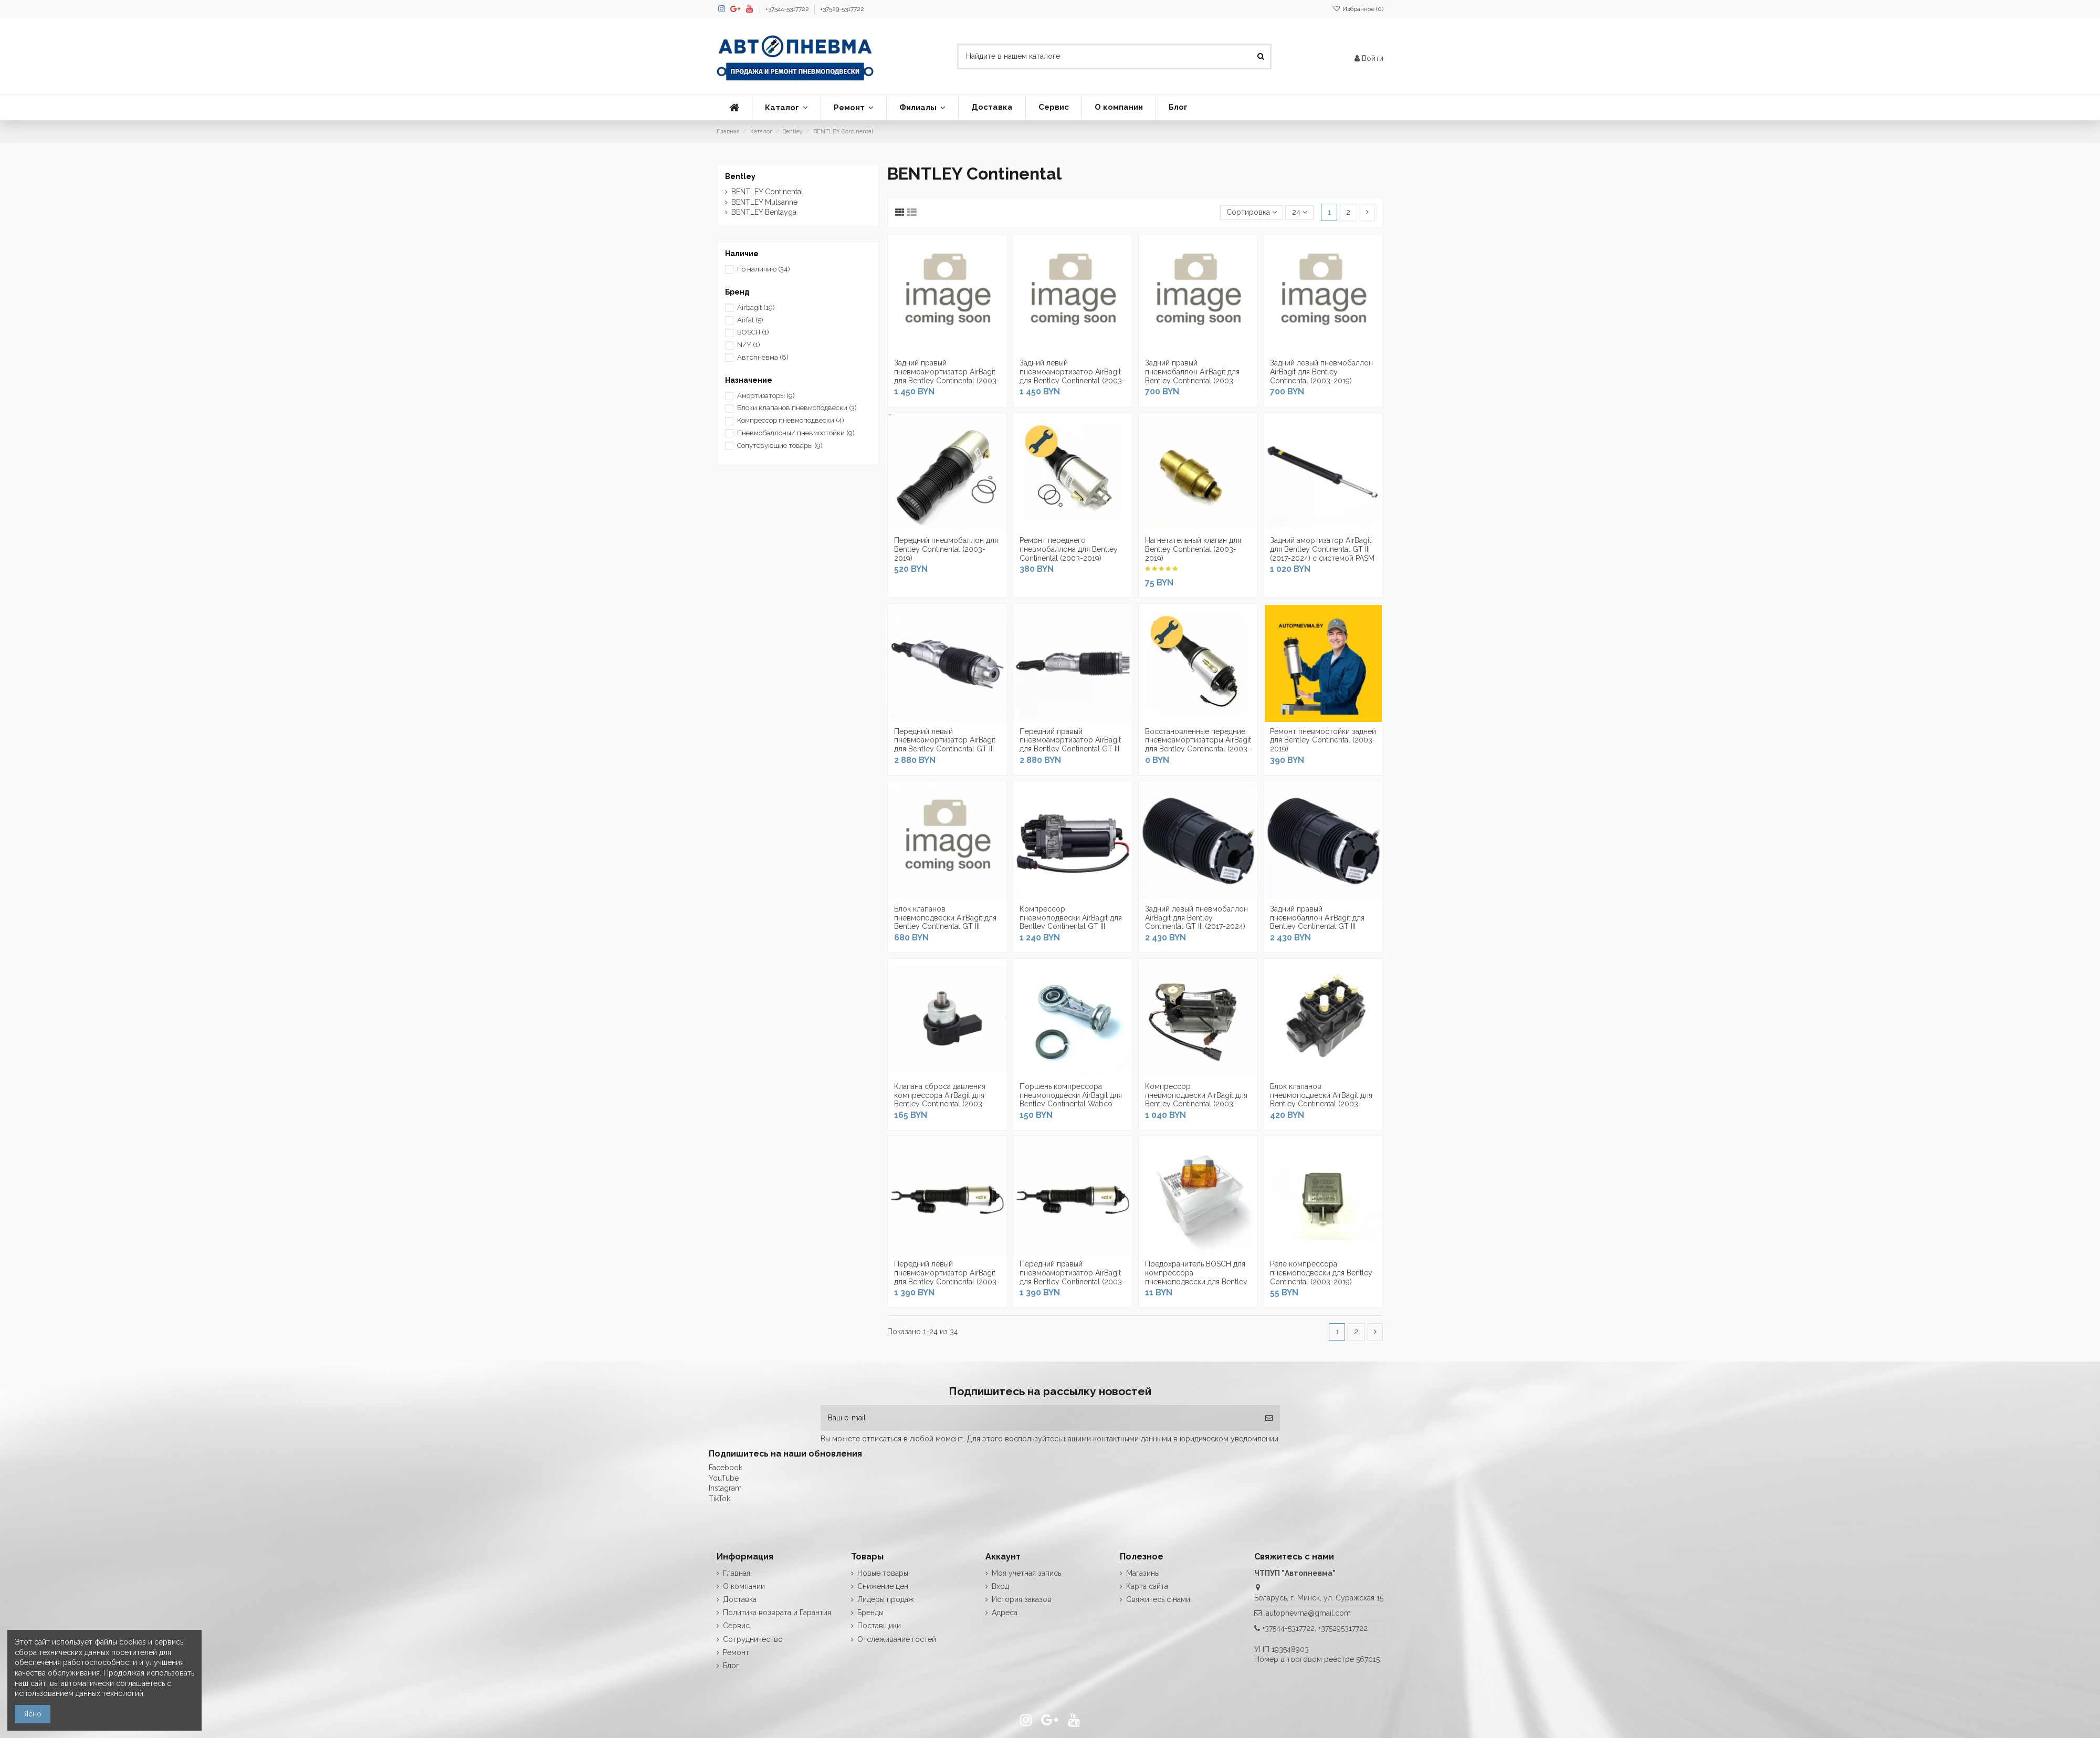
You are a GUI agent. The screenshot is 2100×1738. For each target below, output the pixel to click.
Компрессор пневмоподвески (790, 420)
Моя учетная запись (1026, 1573)
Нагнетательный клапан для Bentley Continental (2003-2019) (1193, 549)
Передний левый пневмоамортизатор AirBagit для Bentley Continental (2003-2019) (947, 1277)
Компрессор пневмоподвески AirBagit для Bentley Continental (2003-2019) (1196, 1099)
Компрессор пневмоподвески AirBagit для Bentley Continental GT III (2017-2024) (1071, 922)
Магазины (1143, 1573)
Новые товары (882, 1573)
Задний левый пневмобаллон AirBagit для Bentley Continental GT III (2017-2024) (1196, 918)
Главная (736, 1573)
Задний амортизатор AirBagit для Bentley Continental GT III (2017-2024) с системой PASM (1322, 549)
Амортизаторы (766, 396)
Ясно (32, 1714)
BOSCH (753, 332)
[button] (786, 107)
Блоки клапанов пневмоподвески (797, 408)
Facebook (725, 1467)
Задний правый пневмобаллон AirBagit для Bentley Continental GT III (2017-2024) (1317, 922)
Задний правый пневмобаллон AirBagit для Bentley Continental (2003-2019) (1192, 376)
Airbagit (756, 307)
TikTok (719, 1498)
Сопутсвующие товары (780, 445)
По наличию (763, 269)
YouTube (724, 1478)
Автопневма (763, 357)
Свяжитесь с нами (1158, 1599)
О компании (744, 1586)
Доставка (740, 1599)
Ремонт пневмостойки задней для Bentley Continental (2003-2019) (1323, 740)
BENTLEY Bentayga (763, 212)
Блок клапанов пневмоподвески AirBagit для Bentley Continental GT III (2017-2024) (945, 922)
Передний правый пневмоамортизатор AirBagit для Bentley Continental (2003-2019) (1072, 1277)
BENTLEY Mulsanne (764, 202)
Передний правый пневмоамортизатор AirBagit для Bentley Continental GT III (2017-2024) (1070, 744)
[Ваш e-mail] (1039, 1418)
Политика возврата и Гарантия (777, 1612)
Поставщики (879, 1625)
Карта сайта (1147, 1586)
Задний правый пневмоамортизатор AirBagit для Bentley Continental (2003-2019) (947, 376)
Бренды (870, 1612)
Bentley (740, 176)
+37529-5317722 (842, 9)
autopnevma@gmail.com (1308, 1613)
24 (1299, 212)
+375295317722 (1343, 1628)
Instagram (725, 1488)
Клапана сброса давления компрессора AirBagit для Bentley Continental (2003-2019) (939, 1099)
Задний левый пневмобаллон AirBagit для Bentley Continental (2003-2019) (1321, 372)
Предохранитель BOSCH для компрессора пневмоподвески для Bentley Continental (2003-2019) (1196, 1277)
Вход (1000, 1586)
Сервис (736, 1625)
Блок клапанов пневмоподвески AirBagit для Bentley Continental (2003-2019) (1321, 1099)
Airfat (750, 320)
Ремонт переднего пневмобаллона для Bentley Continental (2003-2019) (1069, 549)
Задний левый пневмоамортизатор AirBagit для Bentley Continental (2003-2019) (1072, 376)
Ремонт (736, 1652)
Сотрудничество (753, 1639)
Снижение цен (882, 1586)
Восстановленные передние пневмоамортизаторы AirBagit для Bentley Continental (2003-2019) (1198, 744)
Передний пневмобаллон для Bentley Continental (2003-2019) (946, 549)
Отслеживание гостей (896, 1639)
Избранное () (1358, 9)
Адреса (1004, 1612)
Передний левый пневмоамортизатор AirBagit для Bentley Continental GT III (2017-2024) (944, 744)
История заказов (1022, 1599)
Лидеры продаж (885, 1599)
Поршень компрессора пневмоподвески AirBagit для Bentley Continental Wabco (1071, 1095)
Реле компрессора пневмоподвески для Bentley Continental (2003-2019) (1321, 1273)
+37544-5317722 (788, 9)
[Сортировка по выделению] (1251, 213)
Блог (731, 1665)
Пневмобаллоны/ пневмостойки (796, 433)
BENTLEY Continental (767, 191)
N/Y (748, 345)
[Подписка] (1269, 1418)
